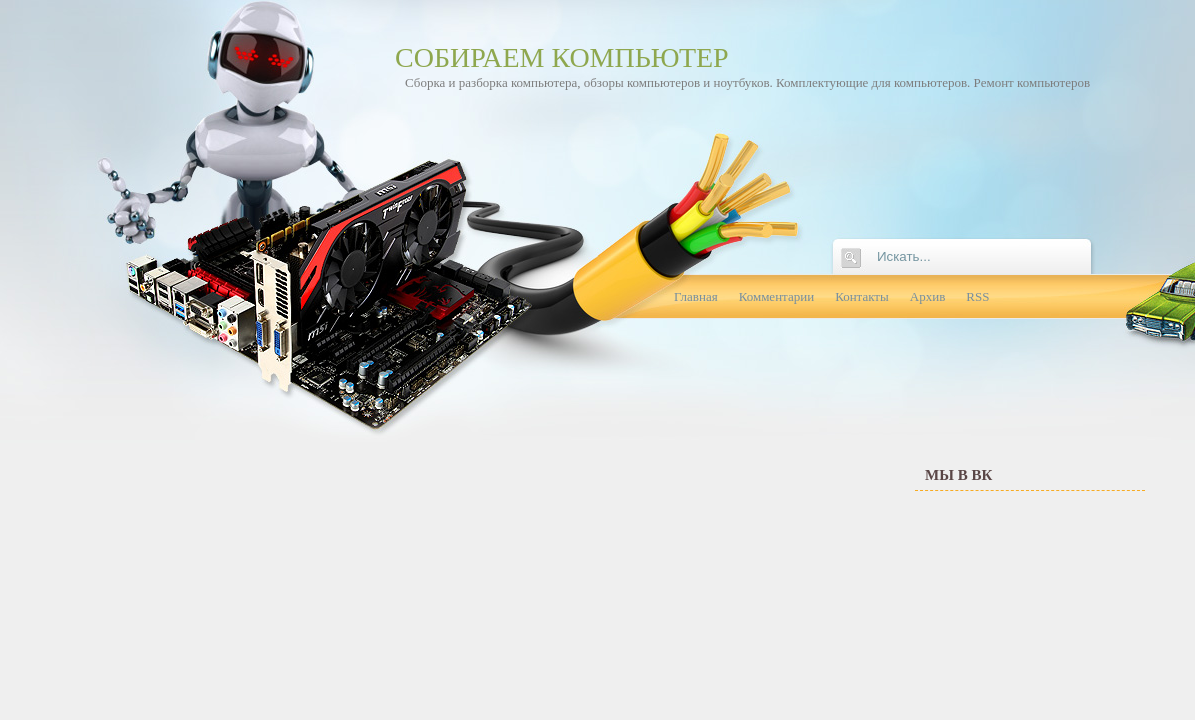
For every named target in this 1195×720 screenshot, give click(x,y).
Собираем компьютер (562, 57)
